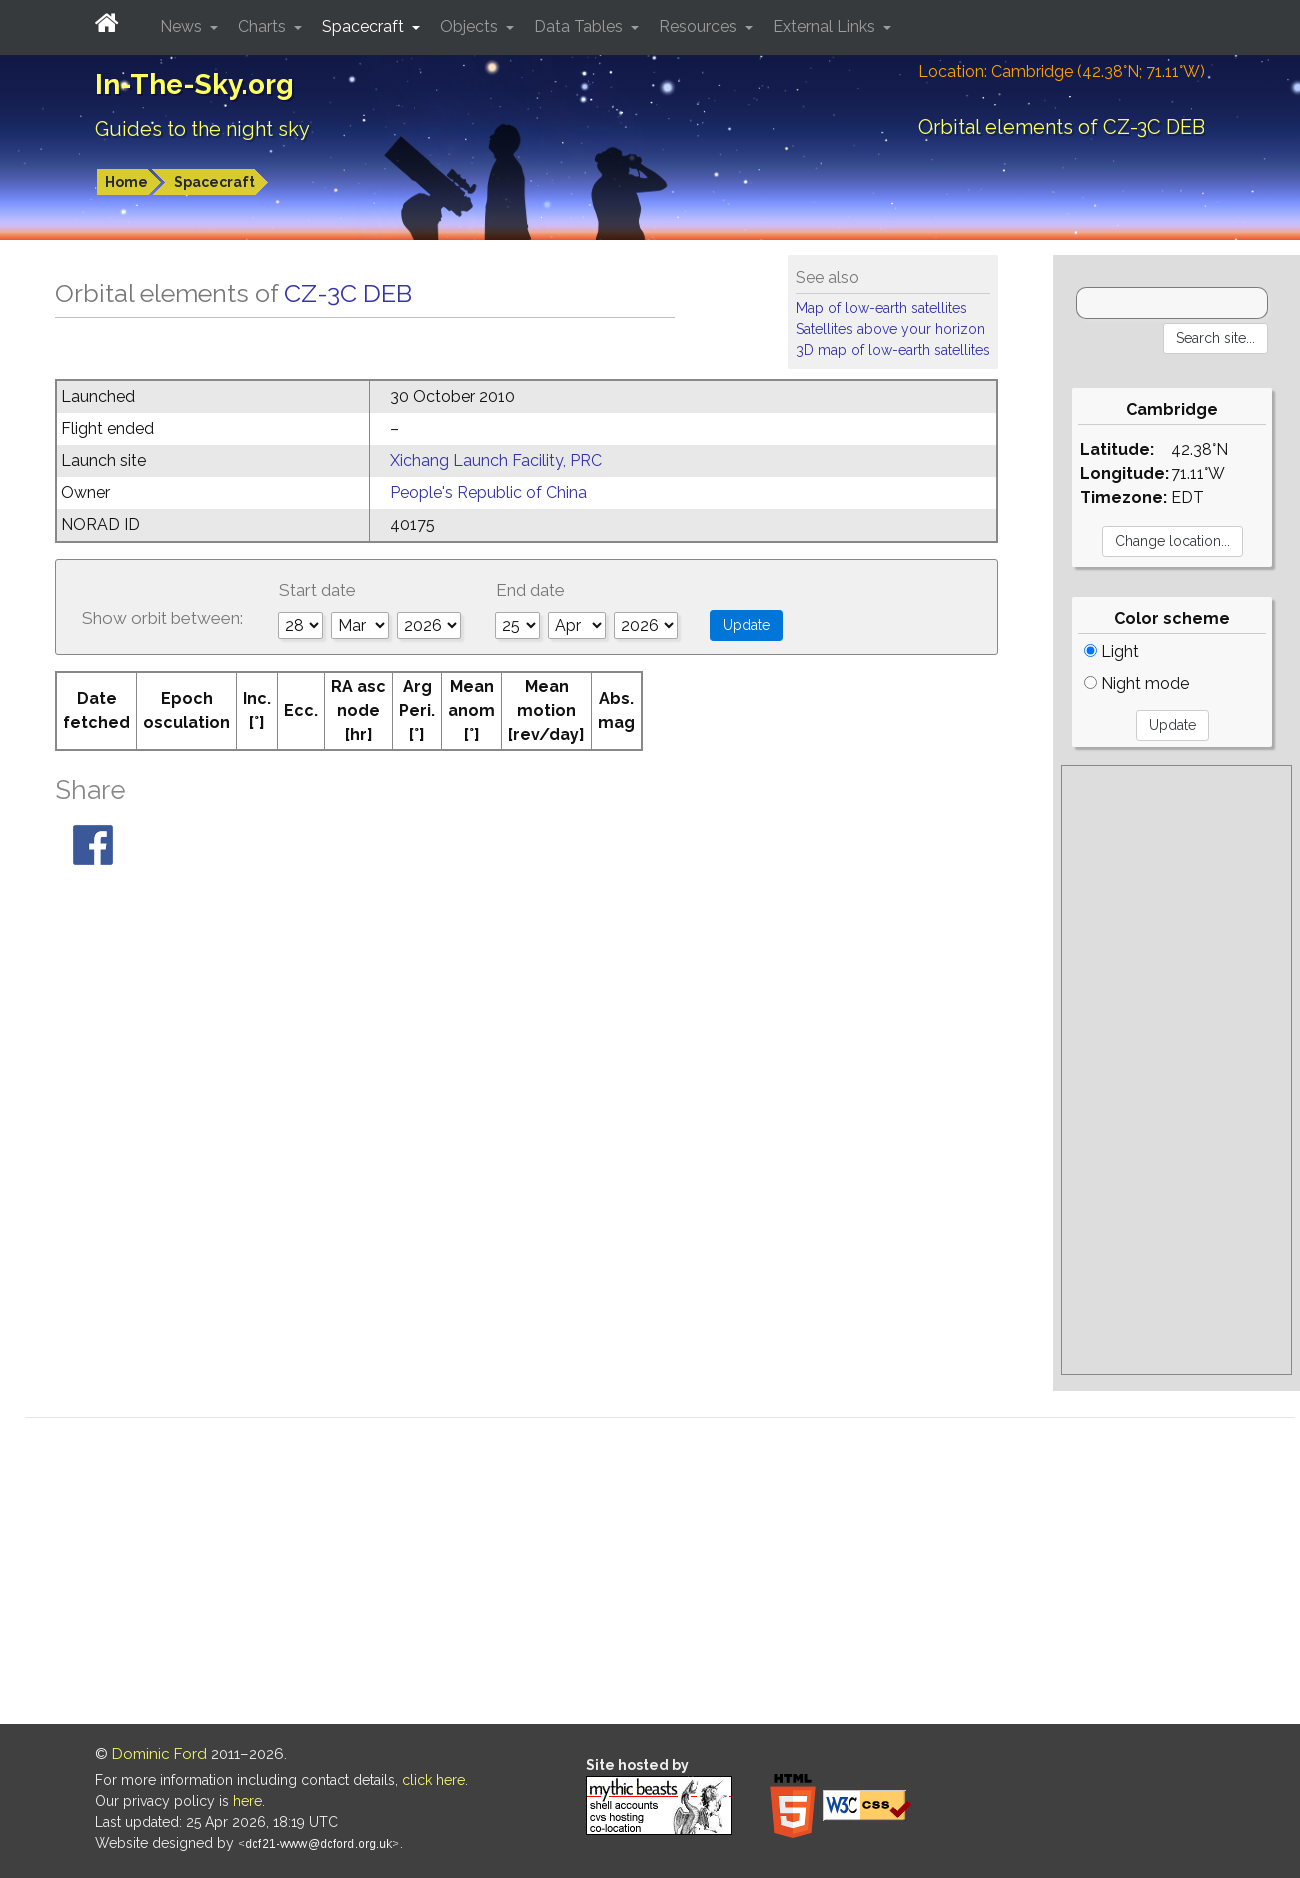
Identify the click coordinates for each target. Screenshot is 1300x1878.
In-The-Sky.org (194, 84)
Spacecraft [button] (365, 26)
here (247, 1801)
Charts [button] (264, 26)
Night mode (1136, 683)
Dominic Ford (159, 1754)
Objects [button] (471, 26)
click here (433, 1780)
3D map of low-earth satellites (893, 350)
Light (1111, 651)
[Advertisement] (1176, 1070)
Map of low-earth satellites (881, 308)
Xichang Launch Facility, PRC (496, 460)
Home (126, 182)
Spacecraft (214, 182)
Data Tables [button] (580, 26)
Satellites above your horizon (890, 329)
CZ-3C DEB (348, 293)
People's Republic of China (488, 492)
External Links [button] (826, 26)
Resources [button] (700, 26)
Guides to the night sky (202, 129)
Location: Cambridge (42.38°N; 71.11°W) (1061, 71)
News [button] (183, 26)
